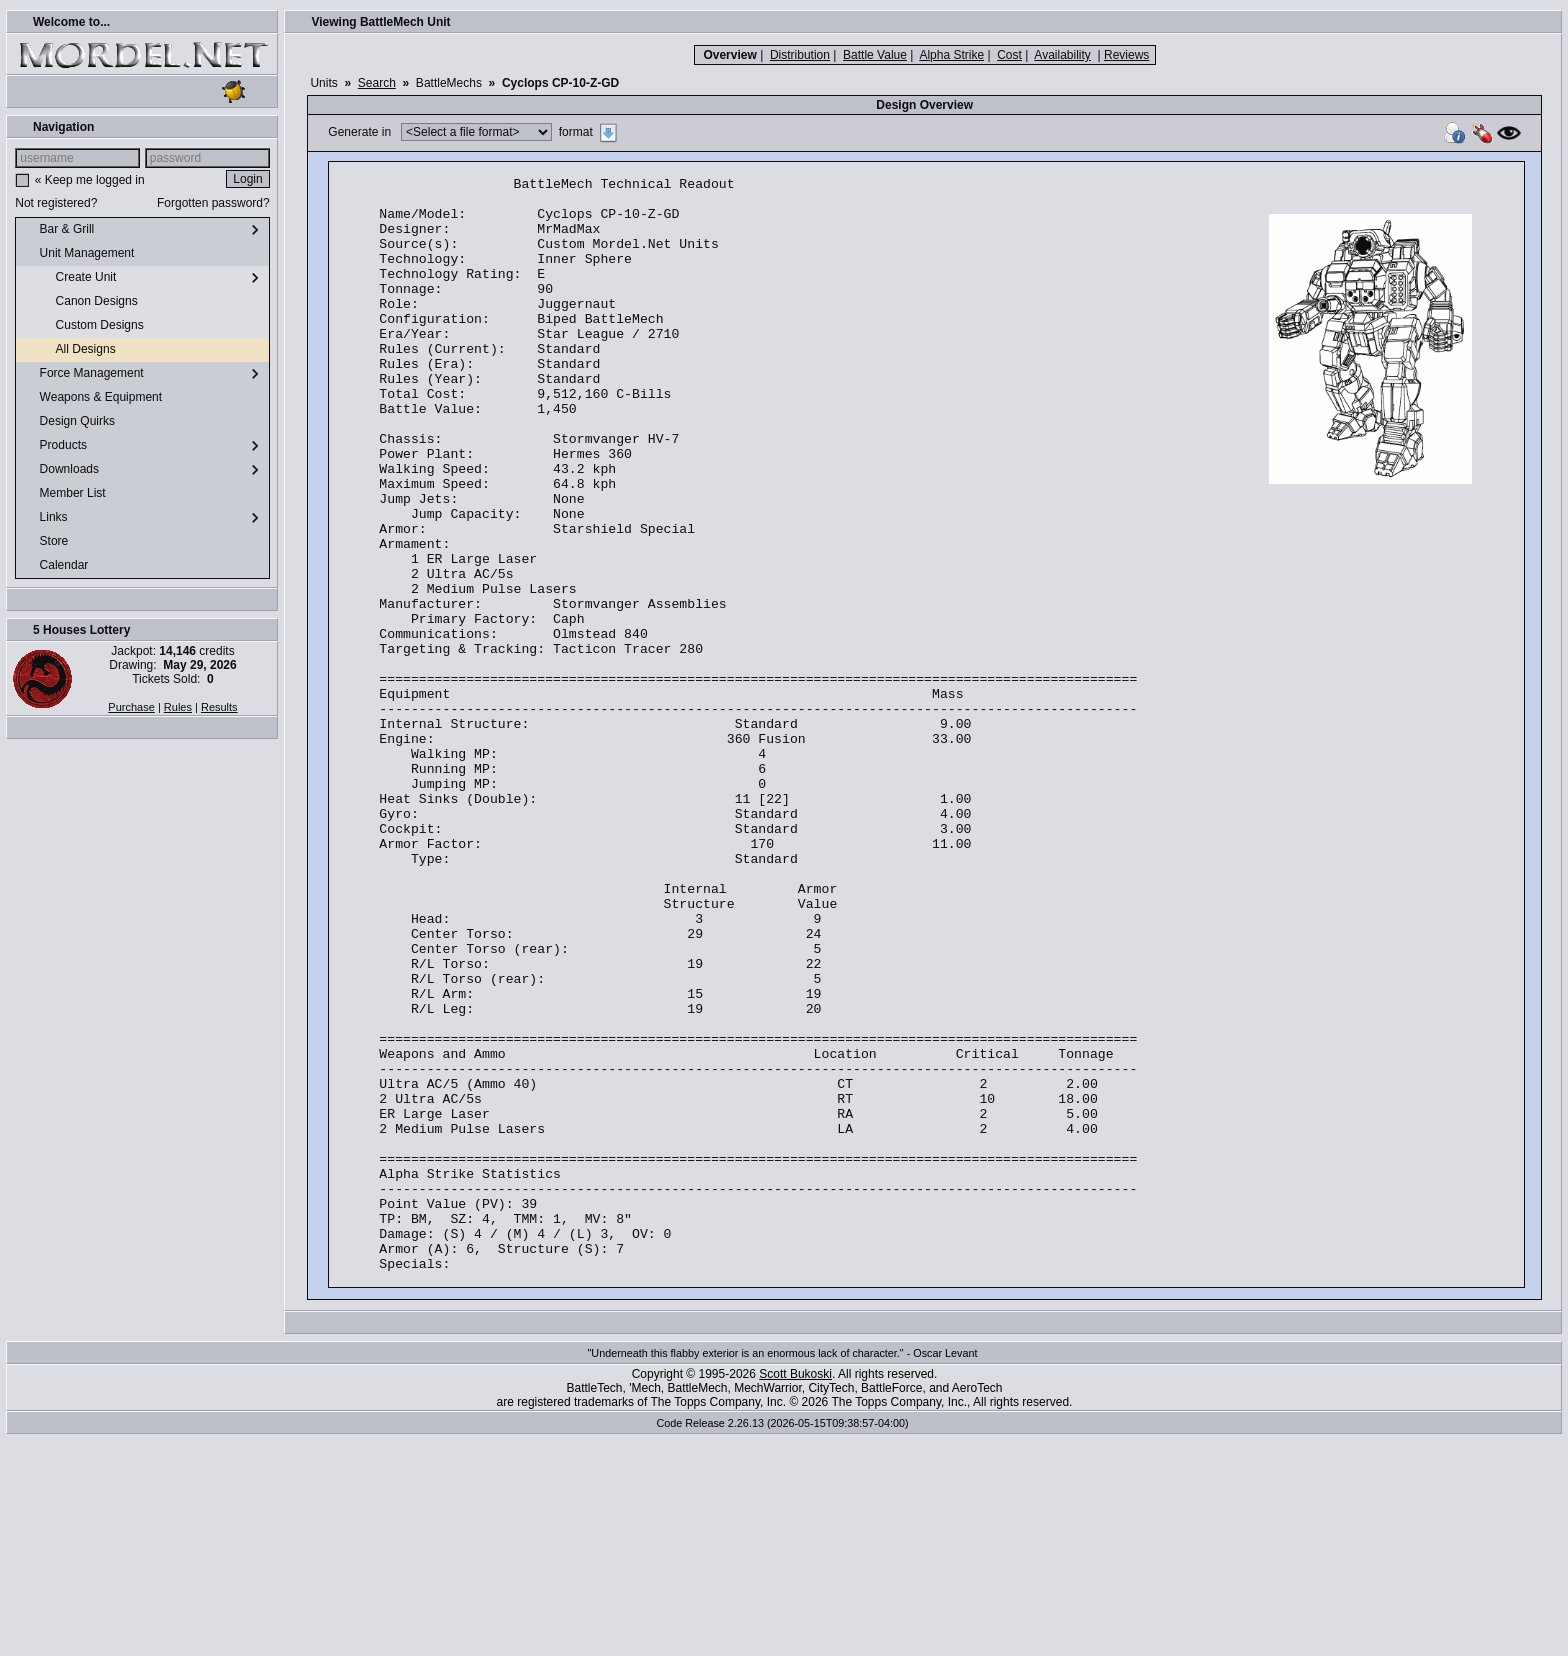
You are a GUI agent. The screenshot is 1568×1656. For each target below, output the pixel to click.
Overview (729, 55)
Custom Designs (83, 326)
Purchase (131, 707)
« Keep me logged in (90, 180)
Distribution (800, 55)
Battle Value (875, 55)
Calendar (56, 566)
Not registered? (56, 203)
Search (377, 83)
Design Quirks (69, 422)
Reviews (1126, 55)
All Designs (69, 350)
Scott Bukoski (795, 1593)
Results (219, 707)
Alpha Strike (951, 55)
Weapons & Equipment (93, 398)
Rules (178, 707)
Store (46, 542)
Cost (1009, 55)
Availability (1062, 55)
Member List (64, 494)
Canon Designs (80, 302)
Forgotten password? (213, 203)
